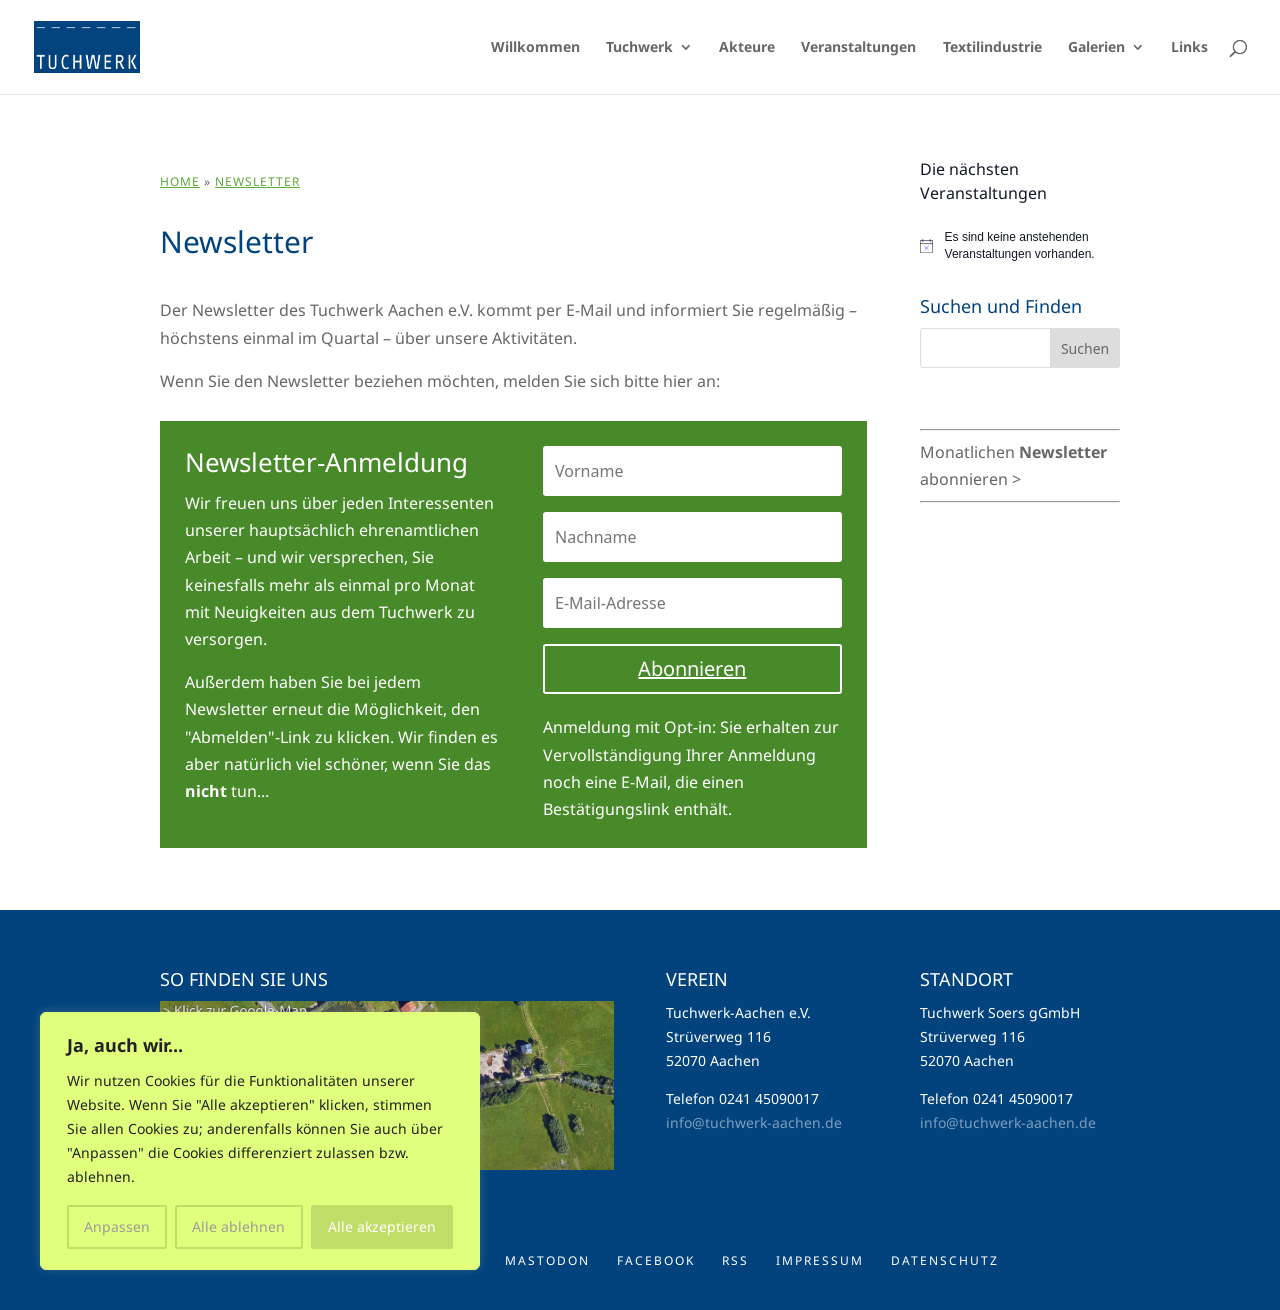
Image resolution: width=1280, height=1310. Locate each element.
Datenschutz (945, 1260)
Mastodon (547, 1260)
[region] (260, 1141)
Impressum (820, 1260)
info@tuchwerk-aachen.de (754, 1122)
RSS (735, 1260)
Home (180, 181)
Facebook (656, 1260)
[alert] (1020, 245)
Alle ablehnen (238, 1226)
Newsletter (257, 181)
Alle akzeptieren (382, 1226)
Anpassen (117, 1226)
